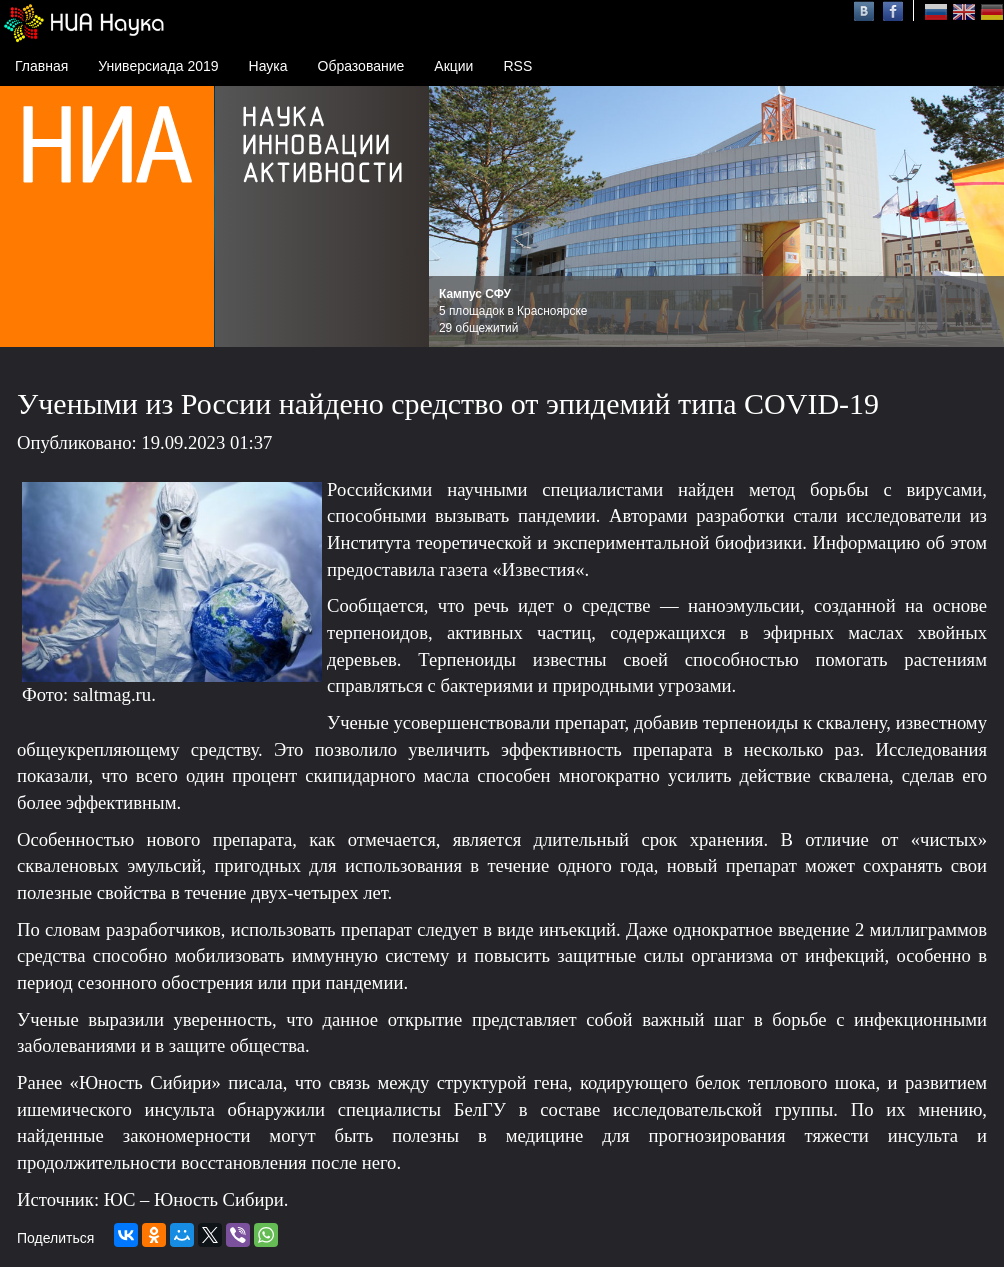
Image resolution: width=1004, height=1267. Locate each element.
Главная (41, 66)
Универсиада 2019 (158, 66)
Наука (268, 66)
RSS (517, 66)
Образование (361, 66)
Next (978, 217)
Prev (455, 217)
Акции (453, 66)
